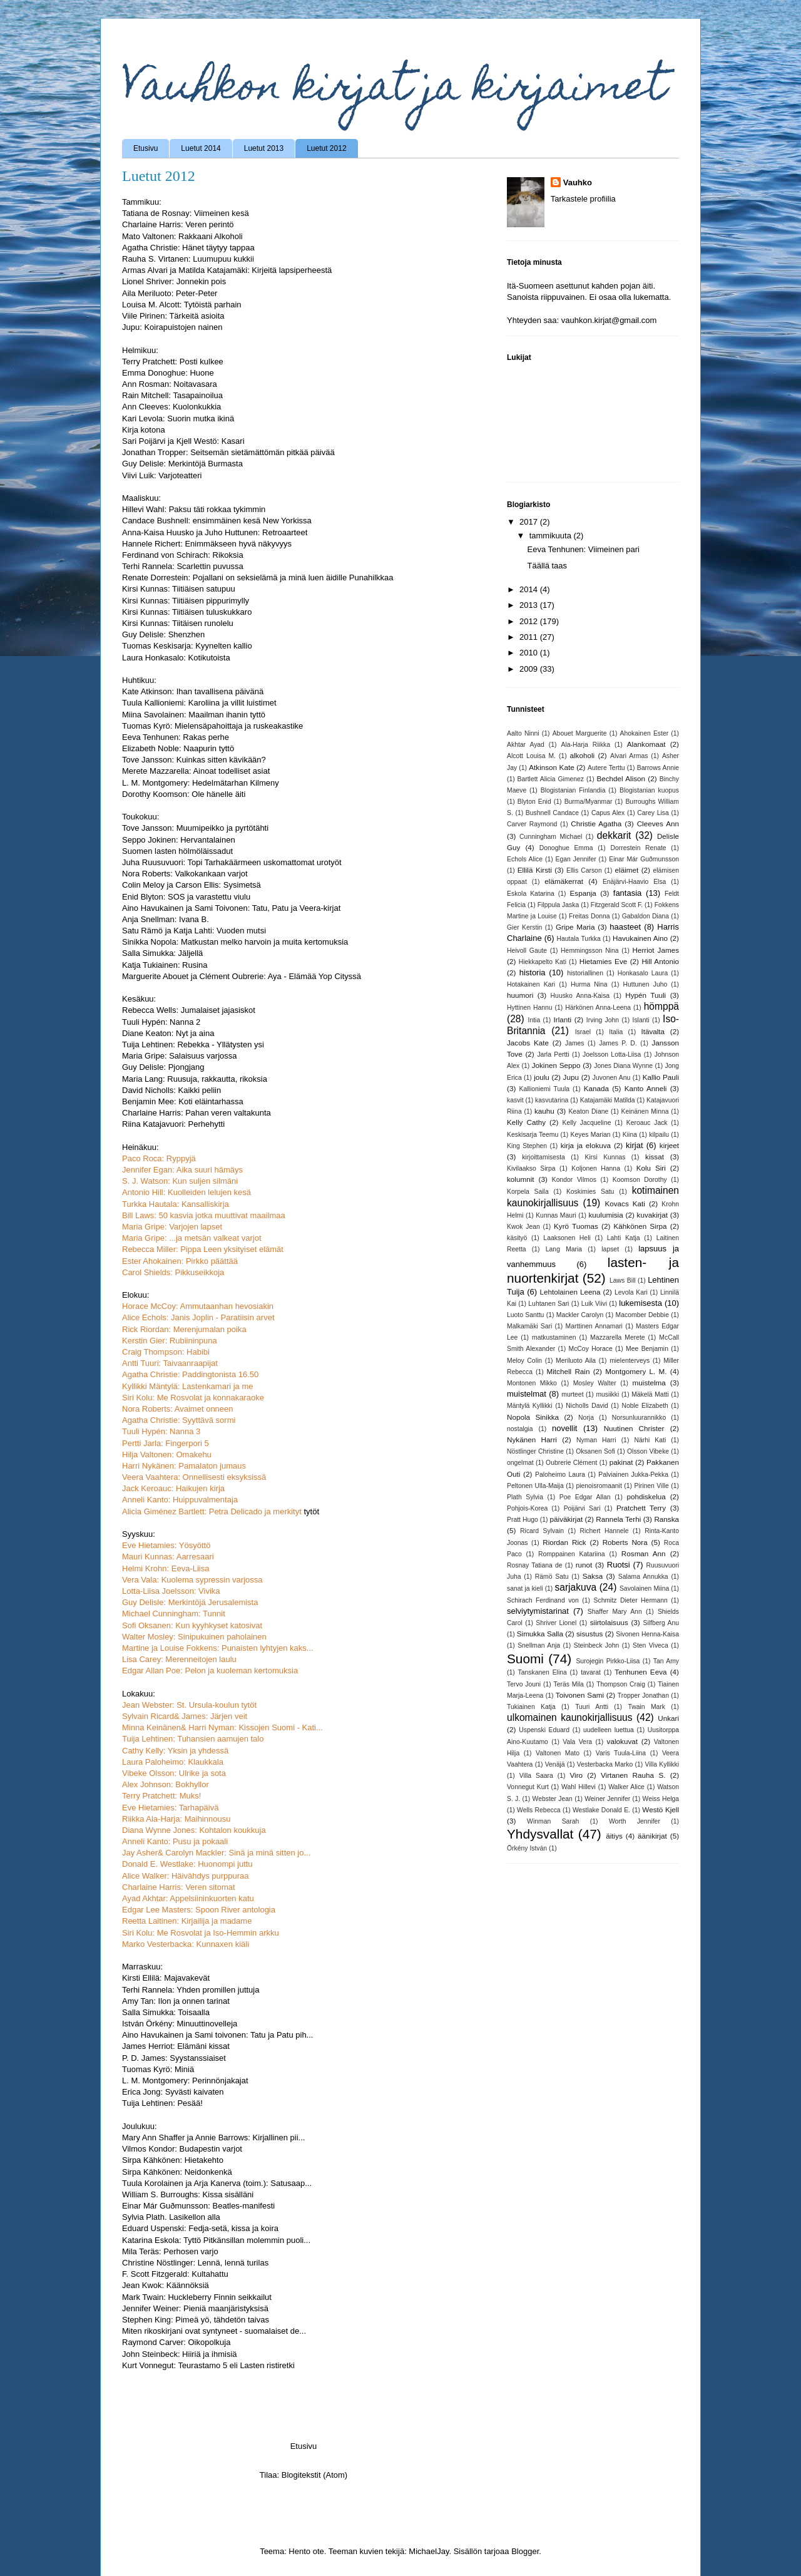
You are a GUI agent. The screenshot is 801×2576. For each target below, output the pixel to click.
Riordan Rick (564, 1542)
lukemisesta (640, 1303)
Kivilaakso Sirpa (531, 1168)
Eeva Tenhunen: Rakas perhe (175, 737)
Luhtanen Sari (548, 1303)
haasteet (625, 926)
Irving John (602, 1020)
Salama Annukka (643, 1576)
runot (584, 1565)
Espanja (583, 893)
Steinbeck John (597, 1645)
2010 (529, 652)
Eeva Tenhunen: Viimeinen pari (583, 549)
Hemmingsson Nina (589, 950)
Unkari (668, 1718)
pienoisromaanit (598, 1485)
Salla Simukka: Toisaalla (166, 2012)
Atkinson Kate (551, 767)
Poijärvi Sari (582, 1508)
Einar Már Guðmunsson (644, 859)
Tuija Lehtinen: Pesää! (162, 2103)
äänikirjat (652, 1836)
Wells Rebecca (539, 1810)
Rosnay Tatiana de (535, 1565)
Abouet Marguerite (580, 733)
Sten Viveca (650, 1645)
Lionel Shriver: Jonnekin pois (174, 281)
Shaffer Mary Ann (615, 1611)
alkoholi (582, 755)
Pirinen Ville (651, 1485)
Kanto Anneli (646, 1088)
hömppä (661, 1006)
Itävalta (653, 1031)
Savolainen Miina (644, 1588)
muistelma (649, 1382)
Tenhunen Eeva (640, 1672)
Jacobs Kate (528, 1043)
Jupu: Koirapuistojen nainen (172, 327)
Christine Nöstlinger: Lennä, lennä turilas (195, 2262)
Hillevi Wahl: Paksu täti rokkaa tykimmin (193, 509)
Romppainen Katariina (571, 1554)
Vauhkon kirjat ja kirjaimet (394, 89)
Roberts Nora (625, 1542)
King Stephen (527, 1145)
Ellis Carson (584, 870)
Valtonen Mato (557, 1753)
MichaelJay (429, 2551)
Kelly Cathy (526, 1122)
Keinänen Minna (645, 1111)
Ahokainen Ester (644, 733)
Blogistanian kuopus (649, 790)
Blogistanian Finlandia (573, 790)
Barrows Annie (658, 767)
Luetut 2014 (200, 148)
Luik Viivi (594, 1303)
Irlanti (563, 1019)
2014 (529, 589)
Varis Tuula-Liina (621, 1753)
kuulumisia (605, 1215)
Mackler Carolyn (580, 1314)
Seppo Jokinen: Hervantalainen (178, 839)
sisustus (589, 1633)
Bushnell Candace (552, 812)
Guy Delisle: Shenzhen (163, 634)
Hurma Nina (589, 984)
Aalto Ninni (523, 733)
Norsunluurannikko (639, 1417)
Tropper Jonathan (643, 1695)
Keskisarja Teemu (532, 1134)
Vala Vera (577, 1741)
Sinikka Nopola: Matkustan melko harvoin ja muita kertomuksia (235, 942)
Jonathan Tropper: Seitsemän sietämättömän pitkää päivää (228, 452)
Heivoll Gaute (527, 950)
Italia (616, 1032)
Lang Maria (564, 1249)
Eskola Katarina (530, 893)
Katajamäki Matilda (607, 1100)
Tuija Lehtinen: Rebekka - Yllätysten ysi (193, 1044)
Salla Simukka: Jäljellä (162, 953)
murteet (572, 1394)
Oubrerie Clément (571, 1462)
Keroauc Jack (647, 1122)
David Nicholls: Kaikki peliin (171, 1090)
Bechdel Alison (620, 778)
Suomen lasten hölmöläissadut (177, 851)
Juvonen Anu (612, 1077)
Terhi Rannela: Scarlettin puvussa (182, 566)
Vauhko (577, 182)
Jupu (571, 1077)
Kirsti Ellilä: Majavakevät (166, 1978)
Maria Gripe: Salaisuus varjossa (179, 1055)
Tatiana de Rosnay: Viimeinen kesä (185, 213)
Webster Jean (553, 1798)
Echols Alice (525, 859)
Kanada (596, 1088)
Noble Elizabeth (644, 1405)
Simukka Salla (540, 1633)
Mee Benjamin (647, 1348)
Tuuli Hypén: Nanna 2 (161, 1022)
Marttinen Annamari (594, 1326)
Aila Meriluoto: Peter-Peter (169, 293)
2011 (529, 637)
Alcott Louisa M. (531, 755)
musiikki (607, 1394)
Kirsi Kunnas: (146, 588)
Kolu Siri (651, 1168)
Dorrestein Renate (638, 847)
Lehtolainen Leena (570, 1292)
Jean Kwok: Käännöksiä (165, 2285)
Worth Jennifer (634, 1821)
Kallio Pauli (661, 1077)
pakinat (621, 1462)
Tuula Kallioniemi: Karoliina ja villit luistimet (199, 702)
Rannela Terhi (618, 1519)
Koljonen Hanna (595, 1168)
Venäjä (555, 1764)
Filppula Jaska (558, 904)
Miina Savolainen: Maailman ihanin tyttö (193, 714)
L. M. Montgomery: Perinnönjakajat (185, 2080)
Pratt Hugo (522, 1519)
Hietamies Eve (603, 961)
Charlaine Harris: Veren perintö (177, 224)
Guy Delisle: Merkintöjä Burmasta (182, 463)
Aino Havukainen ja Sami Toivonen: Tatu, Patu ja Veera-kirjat (231, 908)
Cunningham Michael (550, 836)
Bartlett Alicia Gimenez (551, 779)
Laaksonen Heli (566, 1237)
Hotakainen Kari (531, 984)
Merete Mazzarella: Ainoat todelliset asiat (196, 771)
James (574, 1043)
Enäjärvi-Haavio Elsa (634, 881)
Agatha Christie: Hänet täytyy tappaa (188, 247)
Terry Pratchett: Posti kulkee (172, 361)
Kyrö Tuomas (576, 1226)
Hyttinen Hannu (530, 1007)
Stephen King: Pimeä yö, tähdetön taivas (195, 2319)
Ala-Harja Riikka (586, 744)
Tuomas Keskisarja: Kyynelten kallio (187, 645)
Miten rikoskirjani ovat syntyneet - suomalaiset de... (214, 2331)
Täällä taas (547, 565)
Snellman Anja (539, 1645)
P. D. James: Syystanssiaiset (174, 2058)
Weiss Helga (661, 1798)
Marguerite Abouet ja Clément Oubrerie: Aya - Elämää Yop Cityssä (241, 976)
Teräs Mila (568, 1684)
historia (532, 972)
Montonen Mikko (532, 1383)
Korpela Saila (528, 1191)
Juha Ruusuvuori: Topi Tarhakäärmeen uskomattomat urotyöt (232, 862)
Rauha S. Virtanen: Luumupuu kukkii (188, 259)
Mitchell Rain (568, 1371)
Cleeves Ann (658, 823)
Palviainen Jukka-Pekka (633, 1474)
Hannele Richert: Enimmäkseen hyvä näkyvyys (207, 543)
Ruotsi (618, 1564)
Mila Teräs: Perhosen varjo (170, 2251)
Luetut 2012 (326, 148)
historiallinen (585, 973)
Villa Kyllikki (662, 1764)
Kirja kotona (143, 429)
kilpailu (659, 1134)
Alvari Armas (629, 755)
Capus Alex (608, 812)
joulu (541, 1077)
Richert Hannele (604, 1530)
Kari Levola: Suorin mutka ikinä (178, 418)
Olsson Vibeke (648, 1451)
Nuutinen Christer (634, 1428)
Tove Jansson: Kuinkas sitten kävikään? (194, 759)
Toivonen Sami (580, 1695)
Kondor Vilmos (574, 1179)
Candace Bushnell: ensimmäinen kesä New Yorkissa (217, 520)
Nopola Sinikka (533, 1417)
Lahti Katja (623, 1237)
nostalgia (520, 1428)
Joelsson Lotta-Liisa (612, 1054)
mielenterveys (630, 1360)
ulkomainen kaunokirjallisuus (570, 1717)
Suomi (525, 1658)
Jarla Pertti (553, 1054)
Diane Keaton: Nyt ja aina (168, 1033)
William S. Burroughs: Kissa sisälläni (187, 2194)
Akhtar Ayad (525, 744)
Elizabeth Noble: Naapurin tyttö (178, 748)
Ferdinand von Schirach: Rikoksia (182, 555)
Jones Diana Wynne (623, 1065)
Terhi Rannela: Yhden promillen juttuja (190, 1989)
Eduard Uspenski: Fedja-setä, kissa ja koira (200, 2228)
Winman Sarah (553, 1821)
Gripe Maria (575, 927)
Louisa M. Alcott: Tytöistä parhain (182, 304)
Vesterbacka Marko (605, 1764)
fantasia (627, 893)
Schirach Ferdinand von (543, 1600)
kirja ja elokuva (586, 1145)
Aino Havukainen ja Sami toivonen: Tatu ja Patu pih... (217, 2035)
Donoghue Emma (566, 847)
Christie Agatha (596, 823)
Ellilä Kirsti (535, 870)
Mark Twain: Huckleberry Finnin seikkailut (197, 2297)
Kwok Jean (523, 1226)
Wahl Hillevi (578, 1786)
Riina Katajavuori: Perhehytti (173, 1124)
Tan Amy (666, 1661)
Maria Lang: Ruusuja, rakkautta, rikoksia (194, 1079)
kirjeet (669, 1145)
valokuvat (622, 1741)
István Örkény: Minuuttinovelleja (179, 2023)
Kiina (630, 1134)
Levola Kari (631, 1292)
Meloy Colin (524, 1360)
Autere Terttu (606, 767)
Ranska (666, 1519)
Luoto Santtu (525, 1314)
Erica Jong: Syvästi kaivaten (173, 2091)
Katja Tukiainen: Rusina (165, 965)
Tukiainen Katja (531, 1706)
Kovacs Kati (625, 1203)
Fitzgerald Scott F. (617, 904)
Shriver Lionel (556, 1622)
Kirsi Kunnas (604, 1157)
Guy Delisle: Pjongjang (163, 1067)
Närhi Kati (650, 1440)
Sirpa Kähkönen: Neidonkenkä (177, 2172)
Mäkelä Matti (650, 1394)
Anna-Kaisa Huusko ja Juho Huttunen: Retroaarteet (214, 532)
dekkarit (614, 835)
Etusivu (145, 148)
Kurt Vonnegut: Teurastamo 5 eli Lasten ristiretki (208, 2365)
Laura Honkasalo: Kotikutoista (176, 657)
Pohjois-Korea (527, 1508)
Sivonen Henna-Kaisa (647, 1634)
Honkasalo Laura (643, 973)
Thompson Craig (620, 1684)
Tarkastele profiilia (583, 198)
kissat (654, 1156)
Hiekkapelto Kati (542, 961)
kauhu (544, 1111)
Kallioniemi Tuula (544, 1088)
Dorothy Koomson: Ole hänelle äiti (183, 794)
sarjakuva (575, 1587)
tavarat (591, 1672)
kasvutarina (551, 1100)
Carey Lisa (652, 812)
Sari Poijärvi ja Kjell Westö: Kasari (183, 441)
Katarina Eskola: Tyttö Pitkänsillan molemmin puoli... (216, 2240)
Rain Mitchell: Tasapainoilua (172, 395)
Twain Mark (646, 1706)
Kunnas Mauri (556, 1215)
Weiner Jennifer (607, 1798)
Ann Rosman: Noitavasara (169, 384)
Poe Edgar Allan (585, 1497)
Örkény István (527, 1848)
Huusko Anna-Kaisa (580, 995)
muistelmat (526, 1393)
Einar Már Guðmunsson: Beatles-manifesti (198, 2205)
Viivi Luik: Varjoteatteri (162, 475)
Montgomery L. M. (635, 1371)
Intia (534, 1020)
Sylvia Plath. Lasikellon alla (171, 2217)
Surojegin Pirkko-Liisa (608, 1661)
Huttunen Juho (645, 984)
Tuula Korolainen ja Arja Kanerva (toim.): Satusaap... (217, 2183)
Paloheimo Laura (560, 1474)
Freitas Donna (589, 916)
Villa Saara (536, 1775)
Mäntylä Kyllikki (530, 1405)
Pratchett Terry (641, 1508)
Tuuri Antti (591, 1706)
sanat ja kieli (525, 1588)
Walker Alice (626, 1786)
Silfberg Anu (661, 1622)
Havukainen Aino (640, 938)
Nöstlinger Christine (535, 1451)
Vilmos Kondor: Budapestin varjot (182, 2148)
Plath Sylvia (525, 1497)
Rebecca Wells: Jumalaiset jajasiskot (188, 1010)
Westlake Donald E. (601, 1810)
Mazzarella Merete (617, 1337)
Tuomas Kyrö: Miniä (158, 2069)
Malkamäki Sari (529, 1326)
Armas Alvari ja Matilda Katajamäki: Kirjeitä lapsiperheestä (227, 270)
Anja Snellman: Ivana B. (165, 919)
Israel (583, 1032)
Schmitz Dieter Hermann (631, 1600)
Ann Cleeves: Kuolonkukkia (171, 406)
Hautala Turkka (579, 938)
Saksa (593, 1576)
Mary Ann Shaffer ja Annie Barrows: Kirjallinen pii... (213, 2137)
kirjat (634, 1145)
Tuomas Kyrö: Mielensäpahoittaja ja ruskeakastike (212, 726)
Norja (586, 1417)
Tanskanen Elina (542, 1672)
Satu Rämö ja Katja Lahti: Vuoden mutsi (194, 930)
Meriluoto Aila (576, 1360)
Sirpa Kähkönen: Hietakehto (172, 2160)
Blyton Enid (534, 801)
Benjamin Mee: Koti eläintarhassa (182, 1101)
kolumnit (520, 1179)
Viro (576, 1775)
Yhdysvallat (540, 1834)
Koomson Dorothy (640, 1179)
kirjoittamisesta (543, 1157)
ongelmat (520, 1462)
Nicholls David (587, 1405)
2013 (529, 605)
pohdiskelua (645, 1496)
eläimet (627, 870)
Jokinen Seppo (556, 1065)
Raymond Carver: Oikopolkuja (176, 2342)
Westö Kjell (660, 1809)
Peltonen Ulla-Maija (535, 1485)
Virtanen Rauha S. (633, 1775)
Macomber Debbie (642, 1314)
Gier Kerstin (524, 927)
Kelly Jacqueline (587, 1122)
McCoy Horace (591, 1348)
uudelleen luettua (608, 1730)
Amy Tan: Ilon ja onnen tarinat (176, 2001)
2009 (529, 669)
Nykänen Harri (532, 1439)
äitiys (614, 1836)
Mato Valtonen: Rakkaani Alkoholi (182, 236)
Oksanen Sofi (595, 1451)
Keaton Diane (588, 1111)
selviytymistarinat (538, 1611)
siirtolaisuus (609, 1622)
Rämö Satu (552, 1576)
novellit (564, 1428)
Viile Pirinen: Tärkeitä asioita (173, 316)
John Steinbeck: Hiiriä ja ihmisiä (179, 2354)
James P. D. (617, 1043)
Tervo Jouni (524, 1684)
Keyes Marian (591, 1134)
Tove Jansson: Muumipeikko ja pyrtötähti (195, 828)
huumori (520, 995)
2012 (529, 621)
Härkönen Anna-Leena (598, 1007)
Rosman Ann (643, 1553)
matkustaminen (554, 1337)
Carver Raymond (532, 824)
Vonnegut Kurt (528, 1786)
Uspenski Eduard (544, 1730)
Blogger (525, 2551)
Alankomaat (646, 744)
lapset (610, 1249)
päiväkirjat (566, 1519)
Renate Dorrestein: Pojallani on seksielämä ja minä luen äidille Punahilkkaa (258, 577)
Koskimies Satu (590, 1191)
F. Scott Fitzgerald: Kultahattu (175, 2274)
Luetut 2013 (263, 148)
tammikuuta (551, 535)
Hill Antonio (660, 961)
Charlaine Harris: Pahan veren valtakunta (196, 1112)
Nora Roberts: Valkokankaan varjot (185, 873)
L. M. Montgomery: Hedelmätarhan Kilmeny (200, 783)
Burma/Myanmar (588, 801)
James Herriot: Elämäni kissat (176, 2046)
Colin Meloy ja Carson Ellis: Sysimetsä (191, 885)
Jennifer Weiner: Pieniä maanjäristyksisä (195, 2308)
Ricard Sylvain (542, 1530)
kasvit (515, 1100)
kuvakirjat (652, 1215)
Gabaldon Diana (645, 916)
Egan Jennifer (576, 859)
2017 (529, 521)
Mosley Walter (594, 1383)
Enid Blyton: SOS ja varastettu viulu (186, 896)
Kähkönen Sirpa (640, 1226)
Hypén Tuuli (645, 995)
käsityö (517, 1237)
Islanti (641, 1020)
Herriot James (656, 950)
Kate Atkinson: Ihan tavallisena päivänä (192, 691)
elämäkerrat (563, 881)
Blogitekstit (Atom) (314, 2475)
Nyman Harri (596, 1440)
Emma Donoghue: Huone (168, 372)
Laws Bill (623, 1280)
